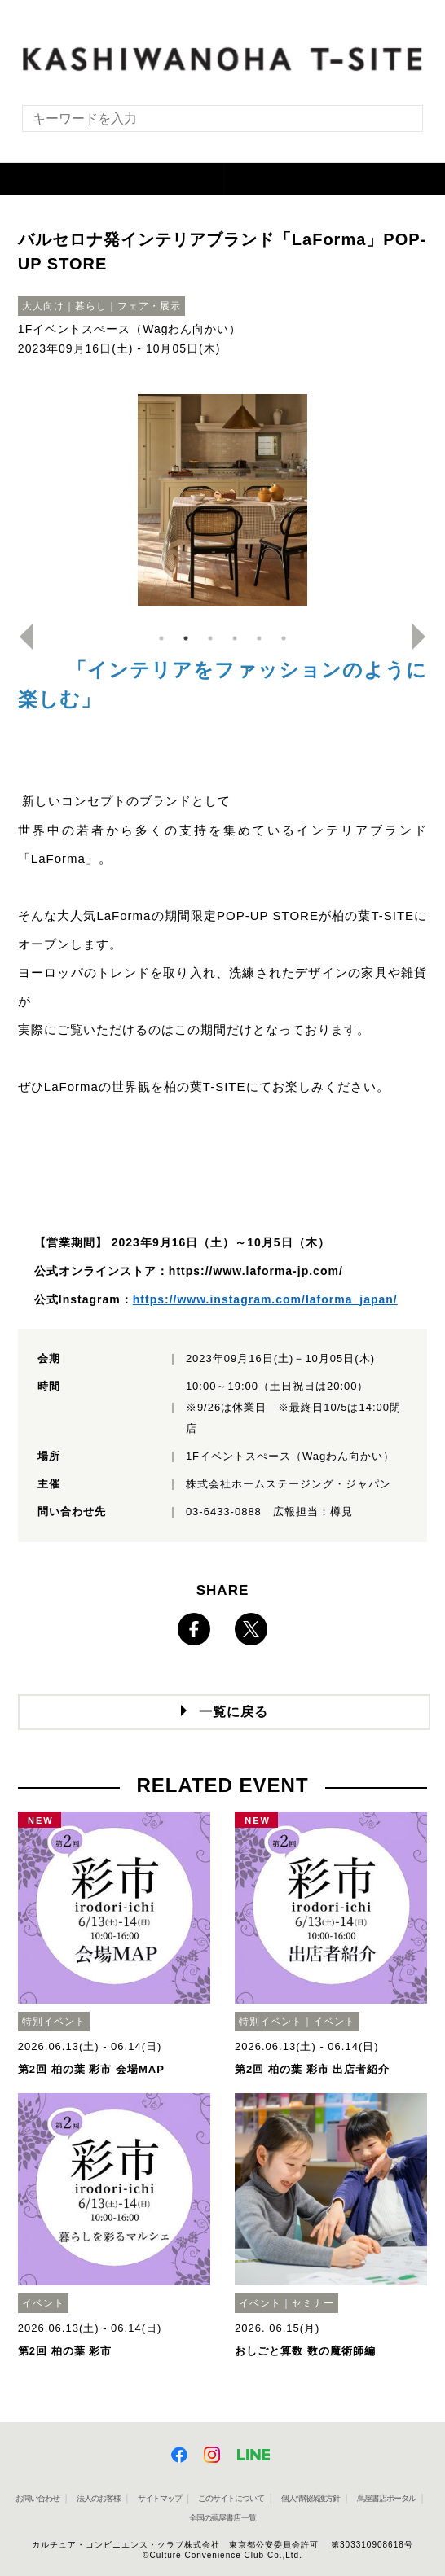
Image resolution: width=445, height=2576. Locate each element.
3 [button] (210, 638)
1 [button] (161, 638)
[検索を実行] (400, 123)
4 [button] (235, 638)
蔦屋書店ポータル (386, 2498)
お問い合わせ (37, 2498)
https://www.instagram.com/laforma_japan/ (265, 1299)
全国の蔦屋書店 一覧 (223, 2517)
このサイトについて (231, 2498)
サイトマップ (160, 2498)
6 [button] (283, 638)
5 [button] (259, 638)
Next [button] (425, 637)
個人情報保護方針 (310, 2498)
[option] (223, 500)
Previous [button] (20, 637)
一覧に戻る (233, 1712)
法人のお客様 (99, 2498)
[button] (111, 179)
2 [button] (186, 638)
